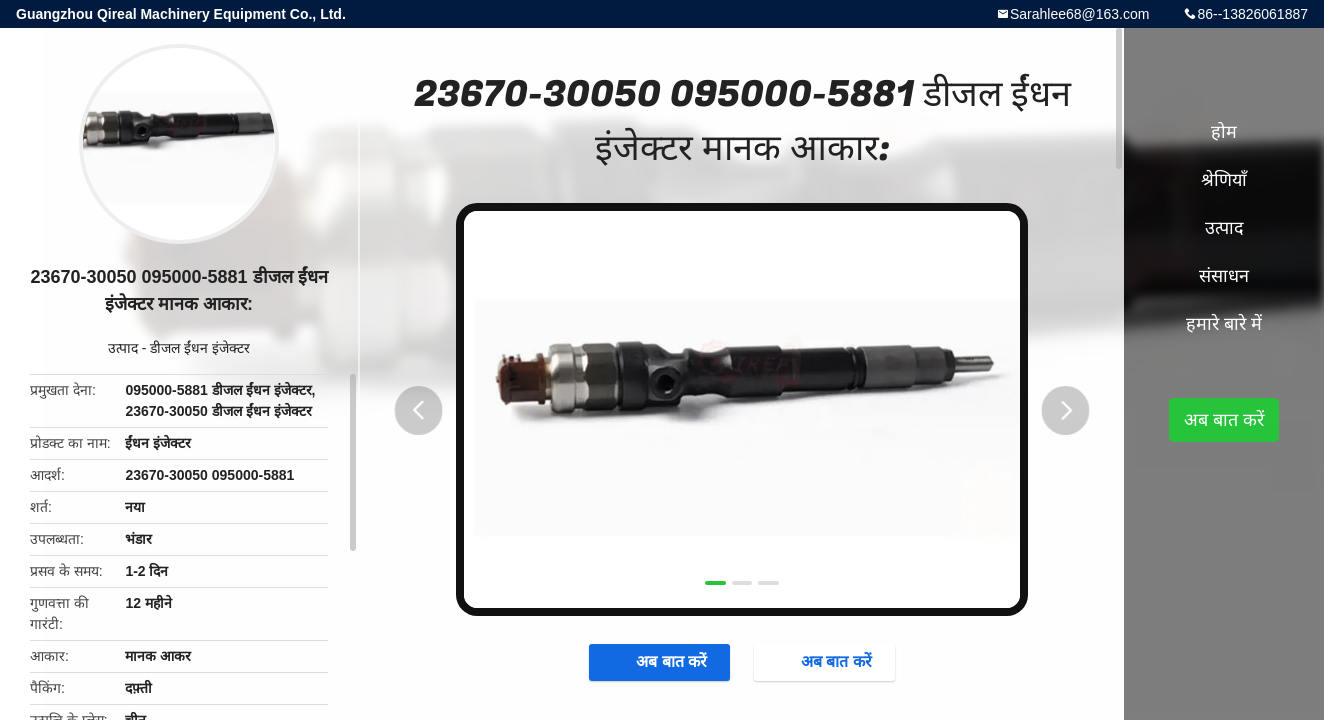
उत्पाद (123, 348)
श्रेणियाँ (1224, 180)
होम (1224, 132)
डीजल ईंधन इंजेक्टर (200, 348)
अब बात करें (651, 664)
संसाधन (1224, 276)
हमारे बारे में (1224, 324)
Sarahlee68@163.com (1080, 14)
